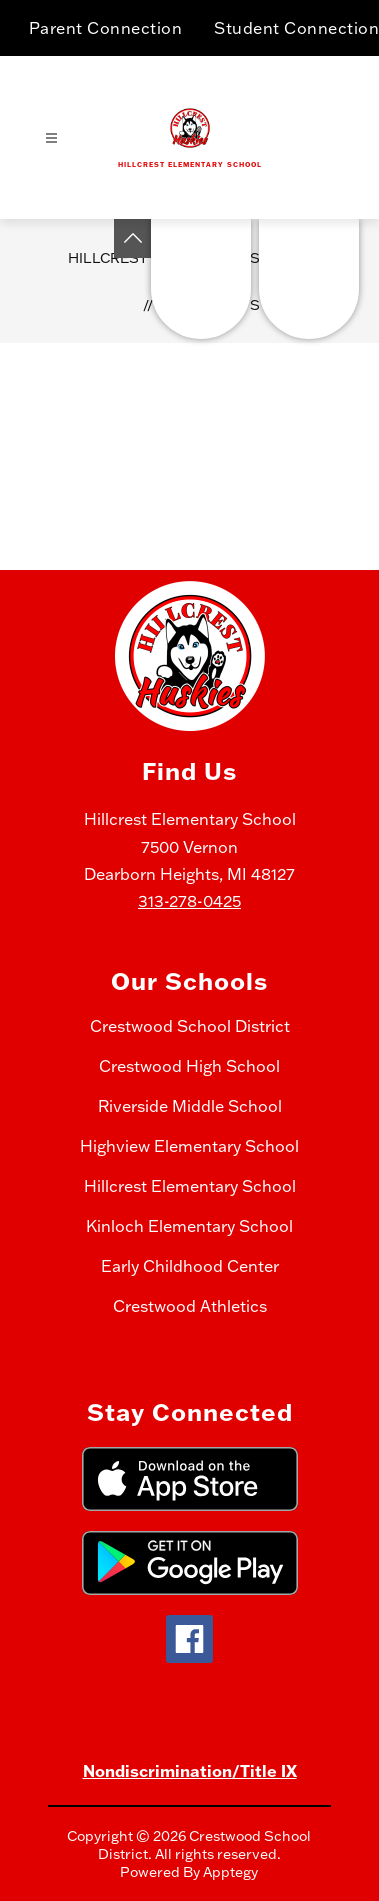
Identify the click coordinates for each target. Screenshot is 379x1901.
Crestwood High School (189, 1066)
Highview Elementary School (189, 1146)
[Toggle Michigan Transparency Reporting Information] (133, 238)
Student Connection (296, 28)
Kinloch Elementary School (189, 1226)
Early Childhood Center (190, 1266)
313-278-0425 (189, 901)
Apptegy (230, 1872)
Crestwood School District (190, 1026)
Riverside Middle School (190, 1106)
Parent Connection (106, 28)
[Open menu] (51, 138)
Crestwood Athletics (190, 1306)
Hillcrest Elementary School (190, 1186)
